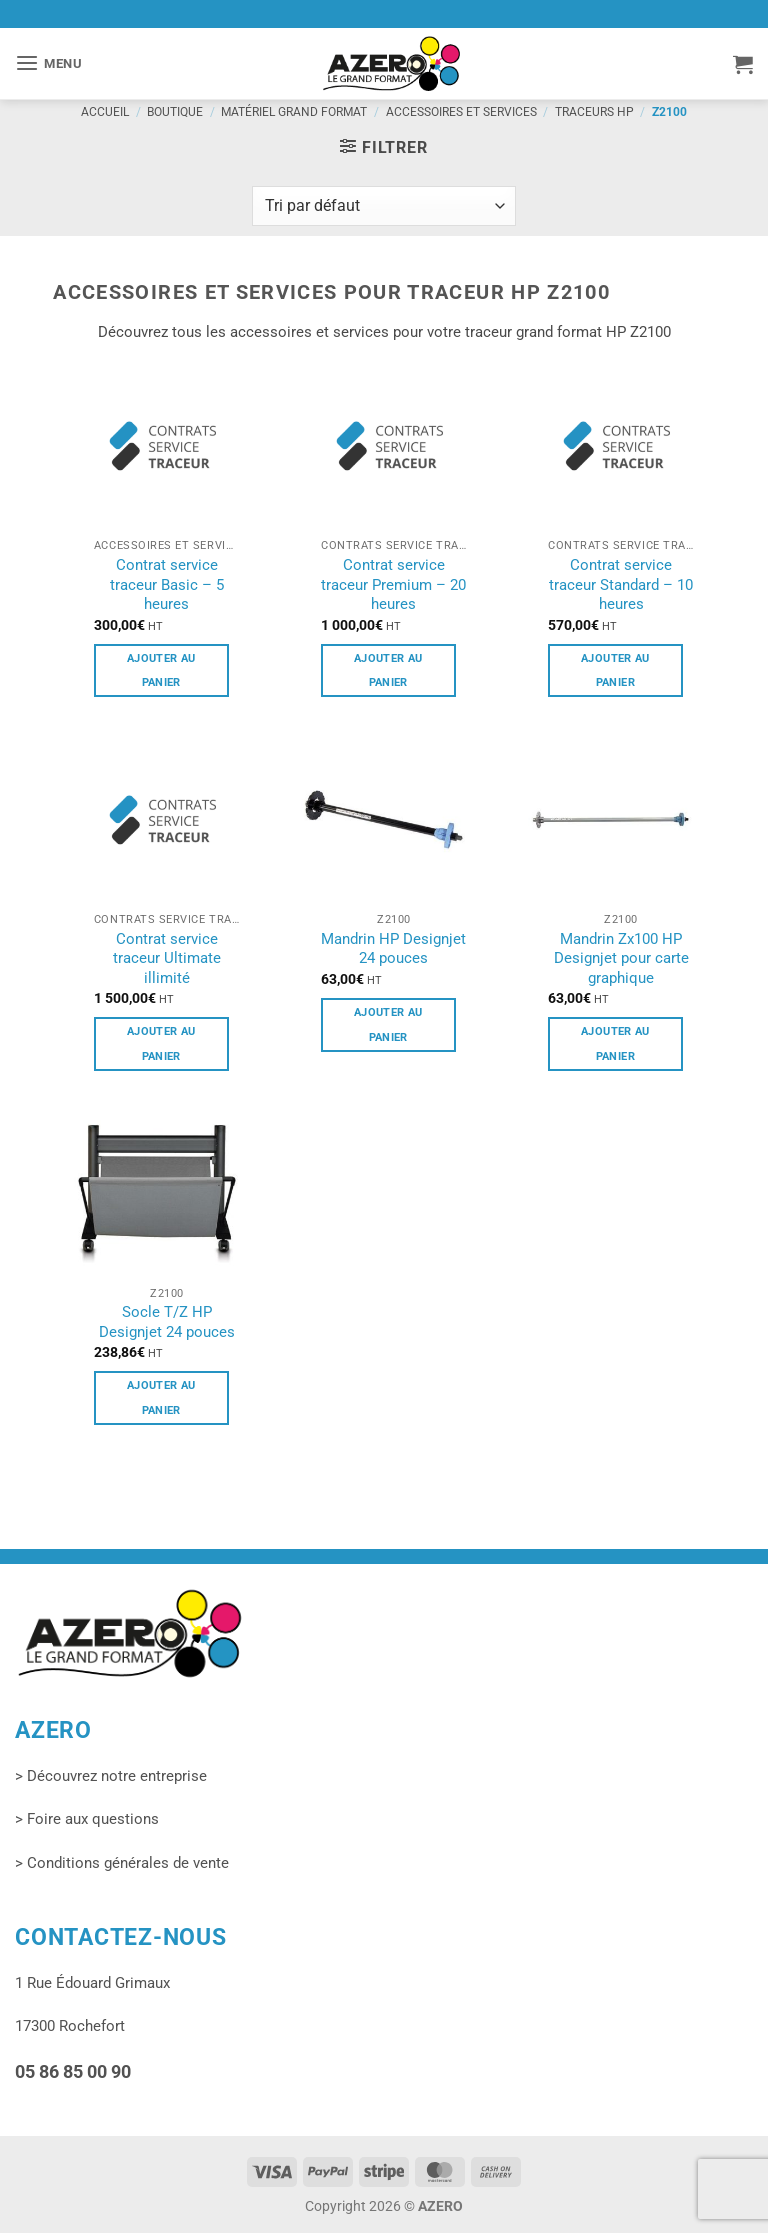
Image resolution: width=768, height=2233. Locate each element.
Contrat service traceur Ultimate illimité (167, 958)
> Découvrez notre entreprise (111, 1776)
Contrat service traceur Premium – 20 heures (393, 584)
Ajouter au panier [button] (161, 670)
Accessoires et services (461, 112)
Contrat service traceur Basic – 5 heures (167, 584)
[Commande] (384, 206)
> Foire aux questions (87, 1819)
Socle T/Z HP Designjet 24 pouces (167, 1322)
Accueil (105, 112)
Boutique (175, 112)
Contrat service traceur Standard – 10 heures (621, 584)
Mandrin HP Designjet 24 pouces (393, 949)
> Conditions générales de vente (122, 1863)
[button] (49, 63)
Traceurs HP (594, 112)
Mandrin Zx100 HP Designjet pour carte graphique (621, 958)
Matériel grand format (294, 112)
